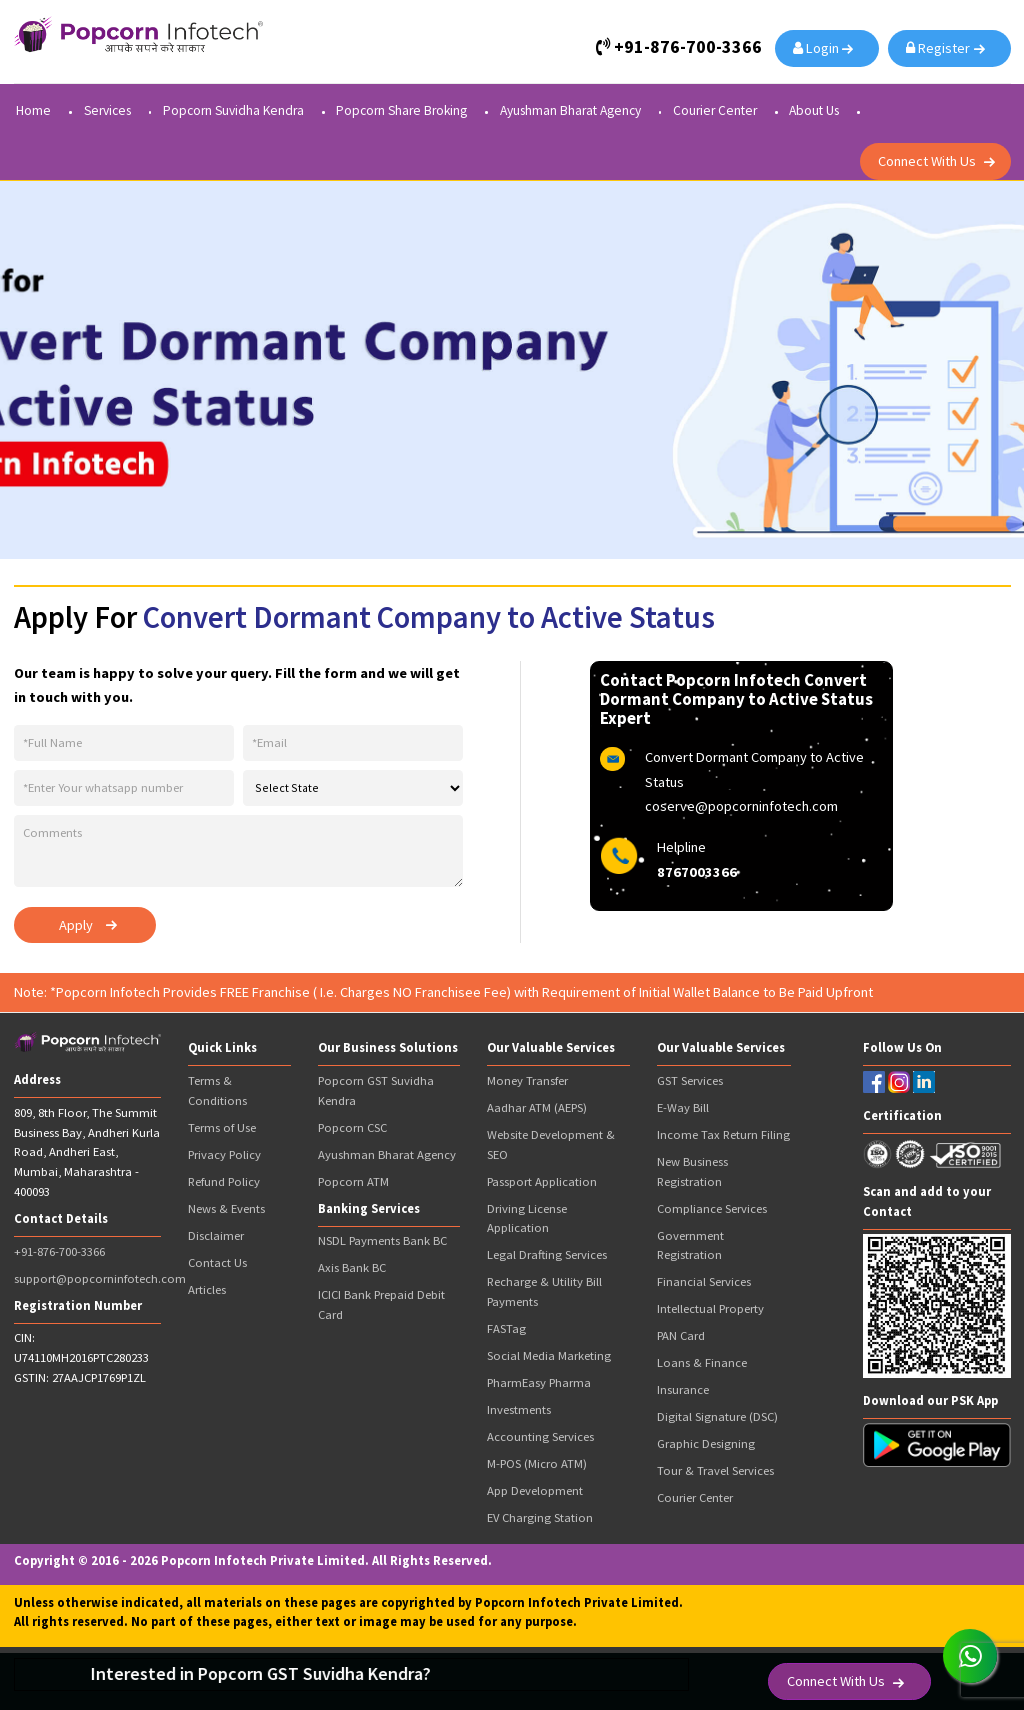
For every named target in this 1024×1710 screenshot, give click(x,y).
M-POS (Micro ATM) (537, 1463)
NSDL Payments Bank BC (382, 1240)
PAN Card (681, 1335)
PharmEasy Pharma (539, 1382)
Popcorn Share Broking (401, 111)
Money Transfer (527, 1080)
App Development (535, 1490)
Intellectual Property (710, 1308)
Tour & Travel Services (715, 1470)
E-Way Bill (683, 1107)
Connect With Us (927, 161)
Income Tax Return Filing (723, 1134)
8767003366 (697, 872)
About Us (814, 111)
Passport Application (542, 1181)
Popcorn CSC (352, 1127)
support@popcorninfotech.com (100, 1278)
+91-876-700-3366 (59, 1251)
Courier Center (715, 111)
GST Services (690, 1080)
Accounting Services (540, 1436)
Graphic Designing (706, 1443)
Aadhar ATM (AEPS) (537, 1107)
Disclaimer (216, 1235)
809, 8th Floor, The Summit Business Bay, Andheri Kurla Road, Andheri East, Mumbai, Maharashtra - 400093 (87, 1152)
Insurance (683, 1389)
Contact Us (217, 1262)
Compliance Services (712, 1208)
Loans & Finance (702, 1362)
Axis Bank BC (352, 1267)
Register (941, 48)
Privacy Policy (224, 1154)
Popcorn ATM (353, 1181)
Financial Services (704, 1281)
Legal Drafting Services (547, 1254)
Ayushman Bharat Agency (570, 111)
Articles (207, 1289)
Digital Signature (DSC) (717, 1416)
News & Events (226, 1208)
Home (33, 111)
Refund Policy (224, 1181)
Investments (519, 1409)
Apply (76, 925)
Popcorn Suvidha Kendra (233, 111)
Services (107, 111)
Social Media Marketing (549, 1355)
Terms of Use (222, 1127)
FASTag (506, 1328)
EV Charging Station (540, 1517)
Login (819, 48)
